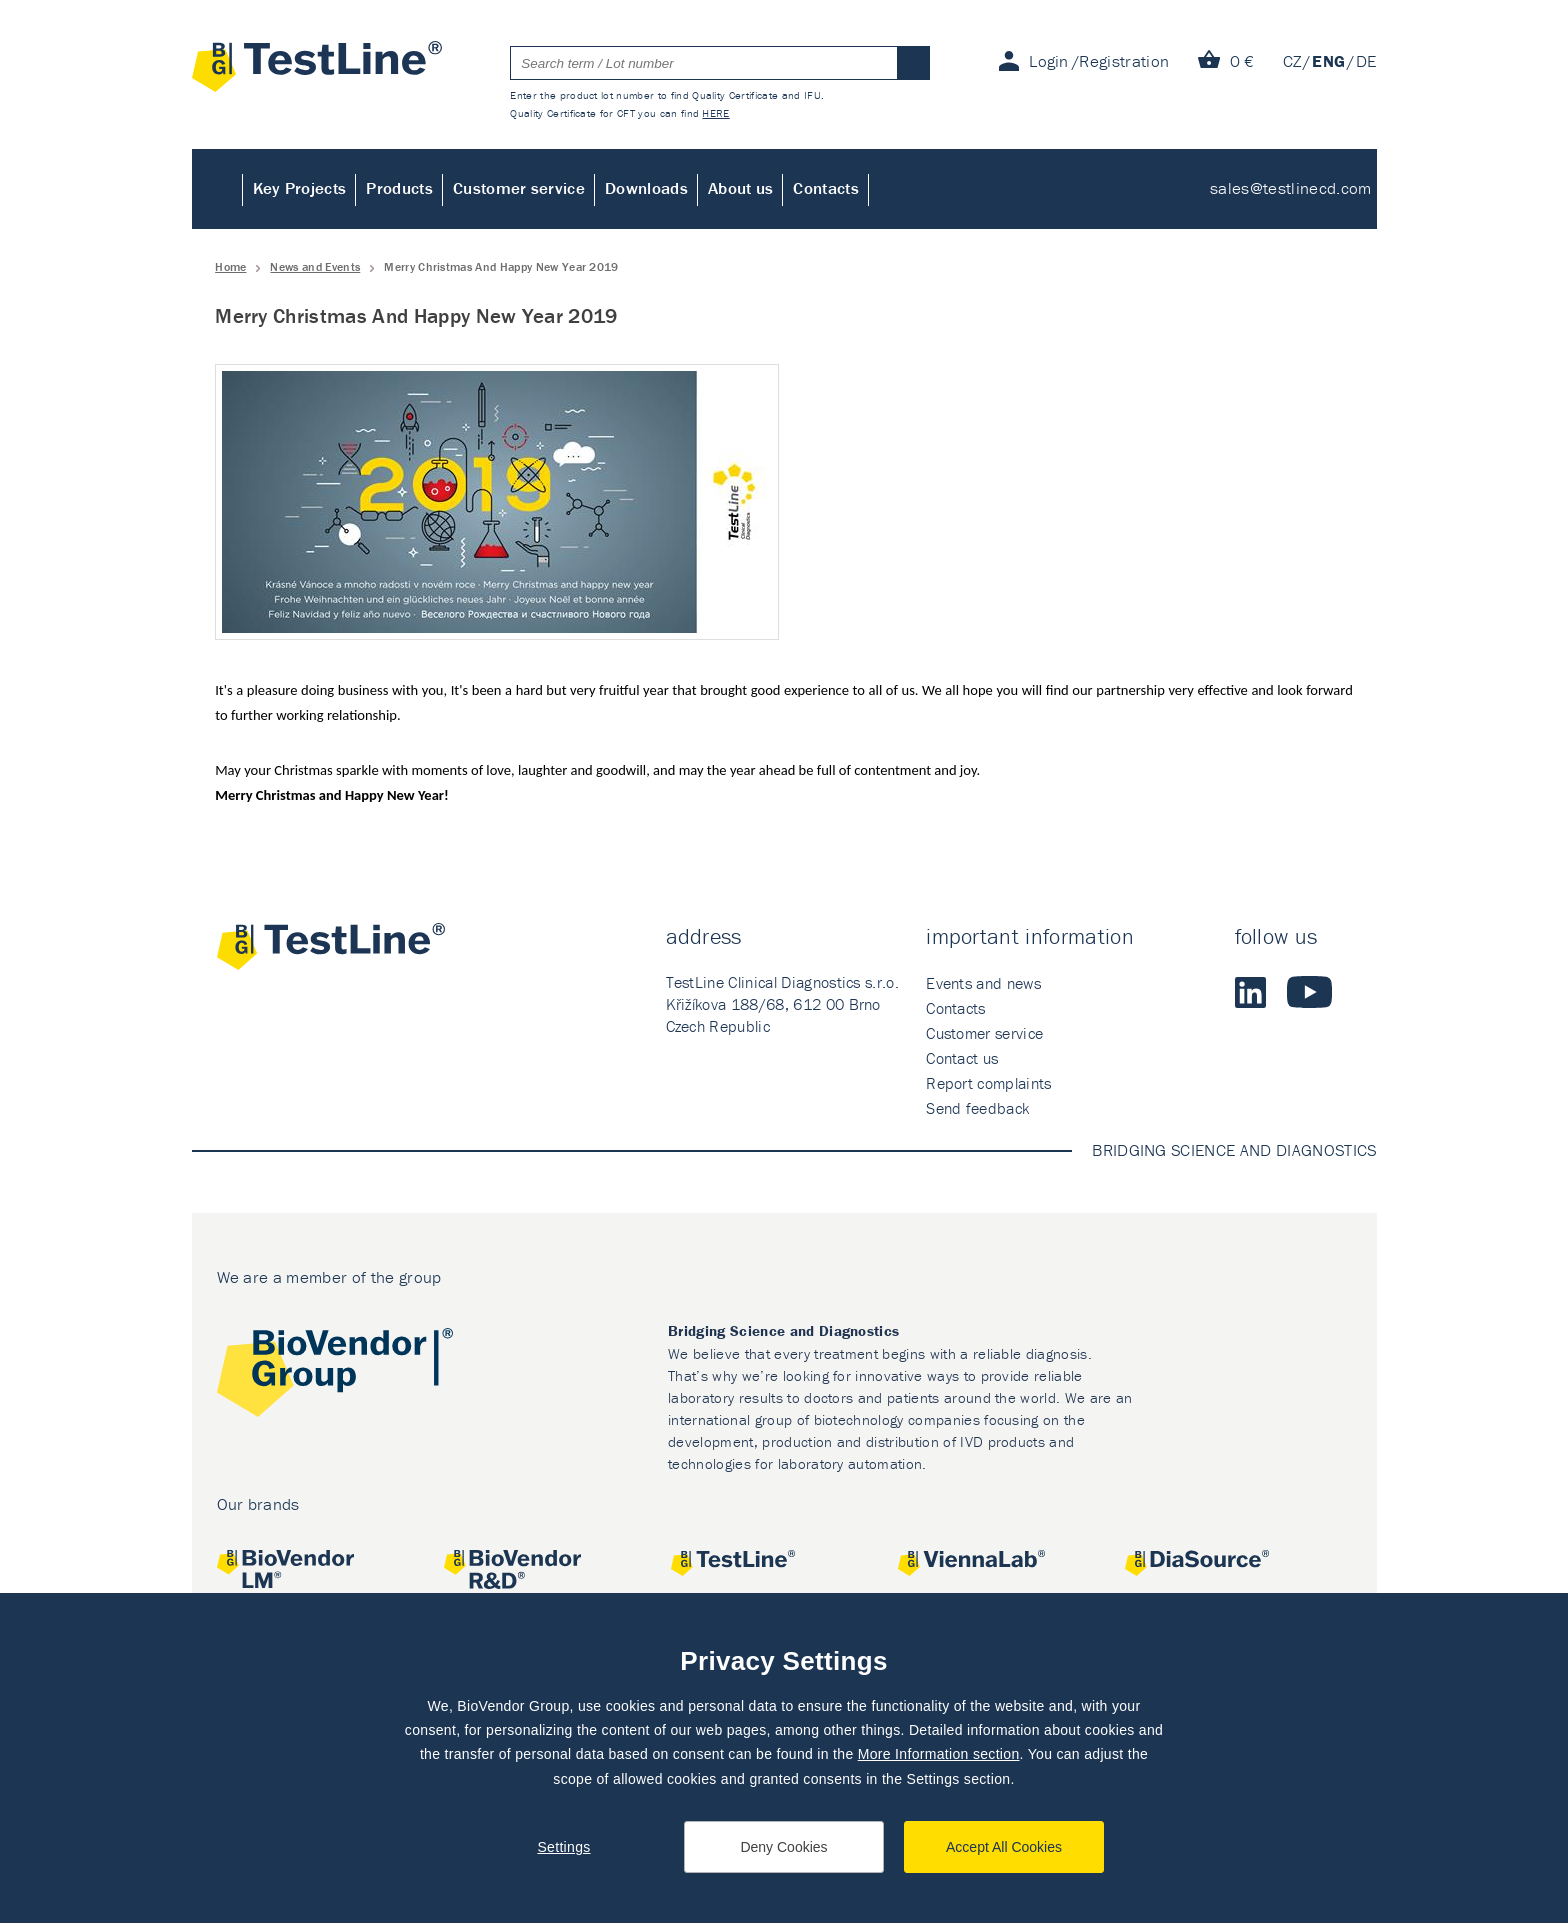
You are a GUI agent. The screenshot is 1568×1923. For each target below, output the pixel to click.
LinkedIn (1251, 992)
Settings (563, 1847)
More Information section (939, 1754)
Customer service (519, 188)
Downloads (646, 188)
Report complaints (988, 1083)
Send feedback (977, 1108)
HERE (715, 113)
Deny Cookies (783, 1847)
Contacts (826, 188)
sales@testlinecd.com (1290, 188)
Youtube (1309, 992)
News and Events (315, 266)
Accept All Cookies (1004, 1847)
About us (741, 188)
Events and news (983, 983)
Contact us (962, 1058)
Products (399, 188)
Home (217, 189)
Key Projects (300, 188)
